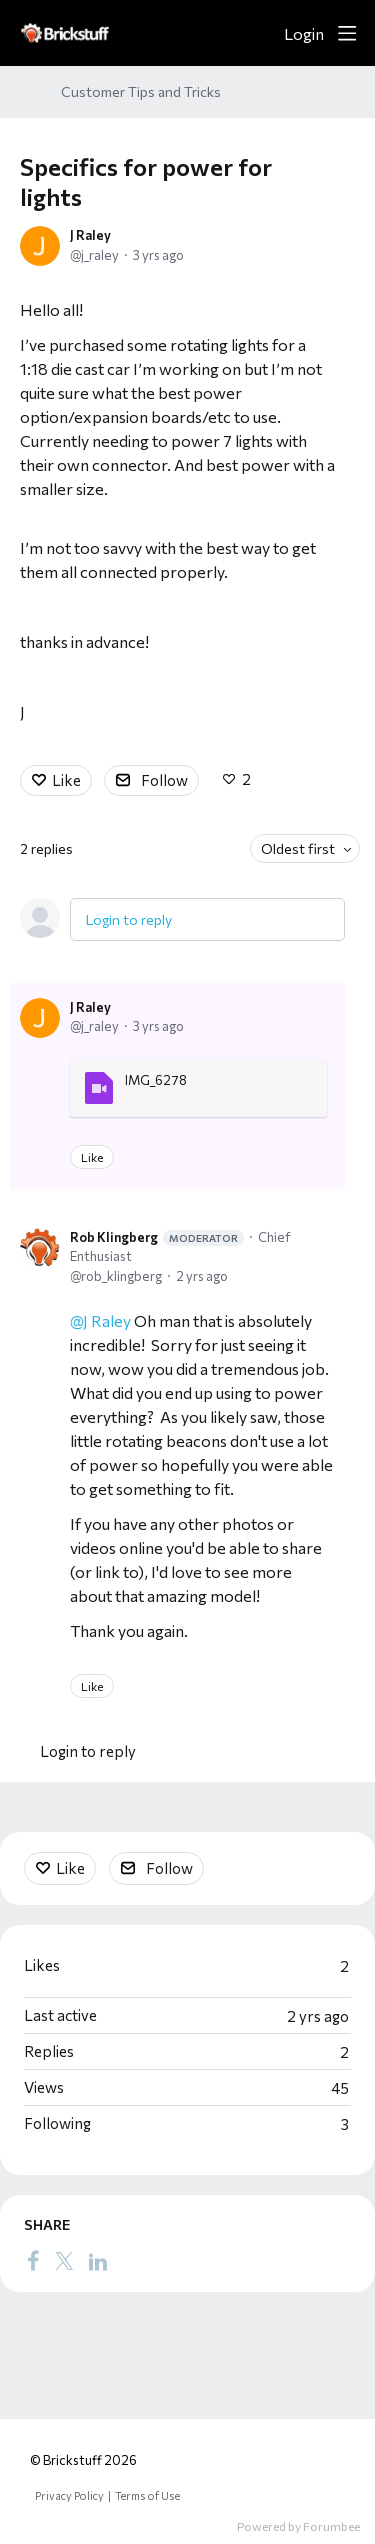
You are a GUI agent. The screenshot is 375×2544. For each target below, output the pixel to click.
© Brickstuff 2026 (83, 2460)
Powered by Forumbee (298, 2526)
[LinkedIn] (98, 2260)
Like (66, 780)
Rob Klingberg (157, 1237)
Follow (164, 780)
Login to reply (129, 919)
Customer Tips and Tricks (141, 91)
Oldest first (298, 848)
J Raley (90, 235)
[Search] (261, 33)
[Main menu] (347, 33)
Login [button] (304, 33)
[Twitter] (64, 2260)
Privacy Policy (69, 2495)
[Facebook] (33, 2260)
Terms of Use (147, 2495)
